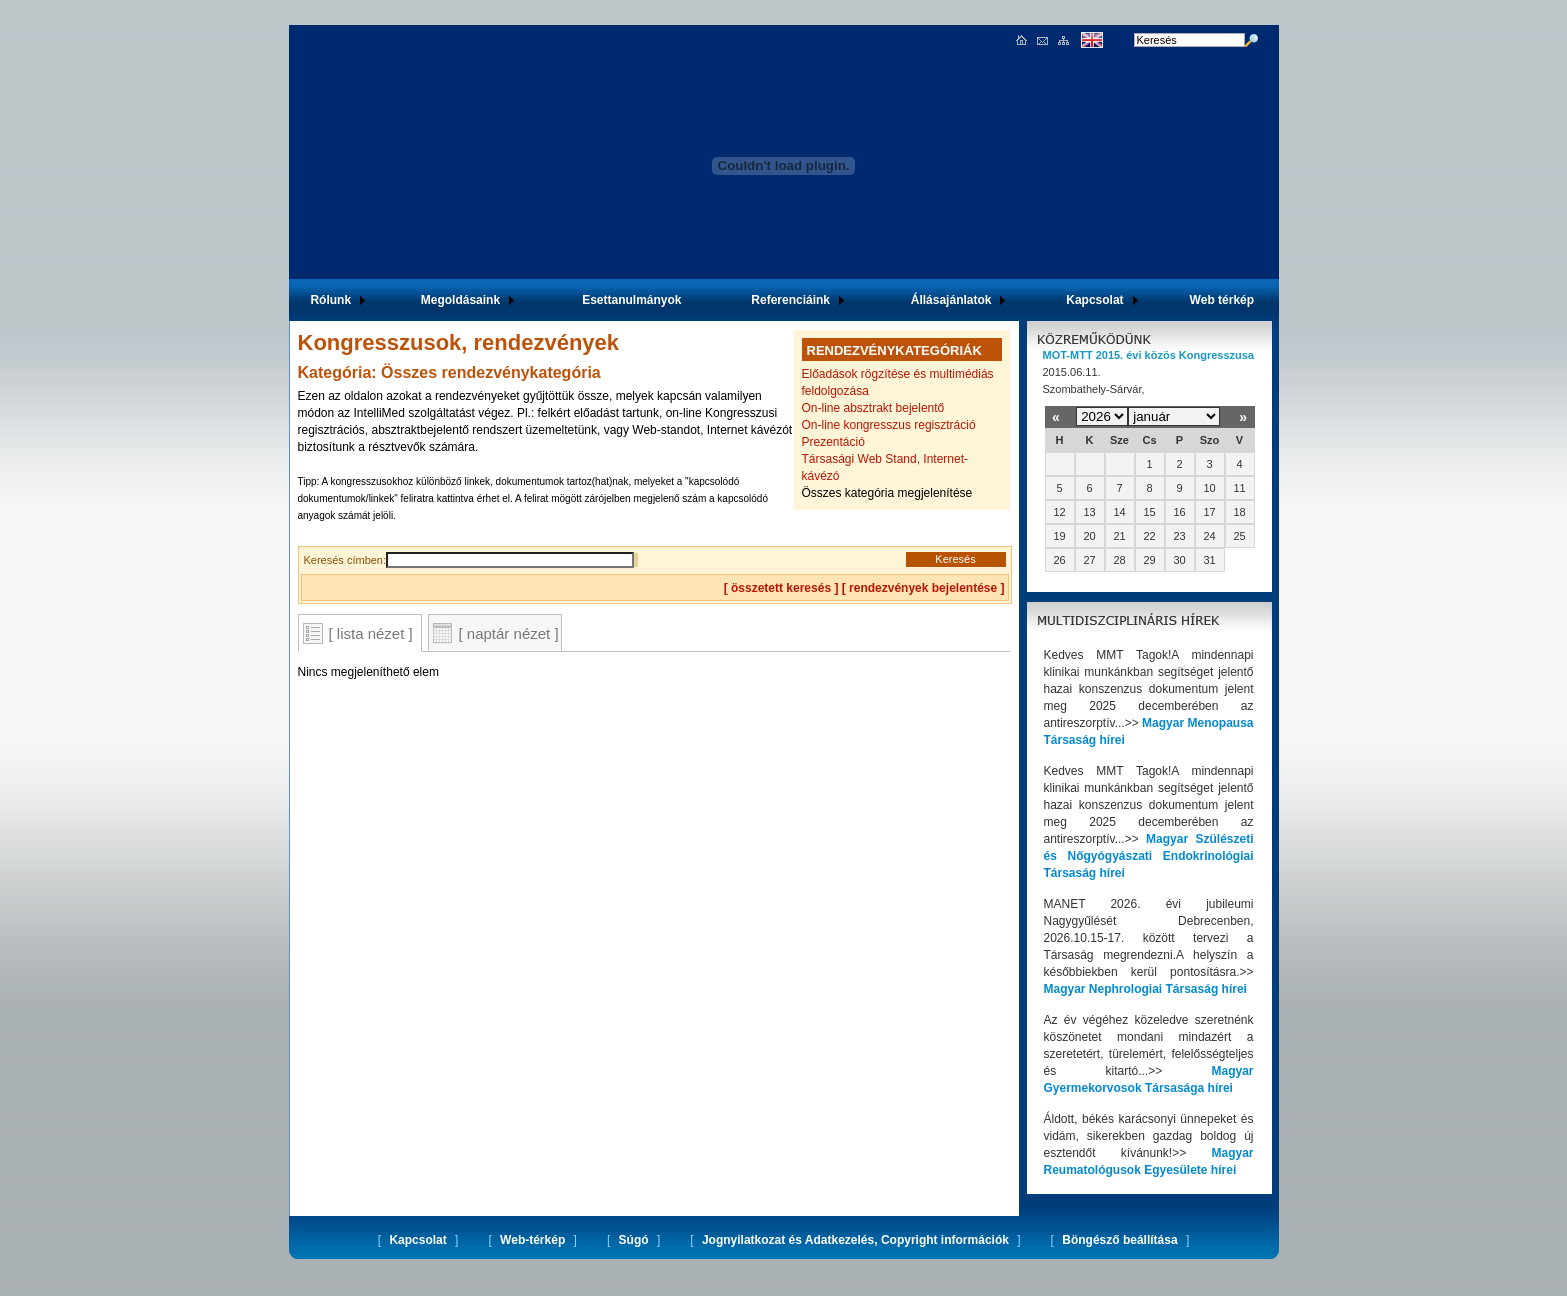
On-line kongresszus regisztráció (889, 425)
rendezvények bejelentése (923, 588)
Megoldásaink (460, 300)
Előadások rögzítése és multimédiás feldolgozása (898, 382)
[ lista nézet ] (371, 633)
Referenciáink (790, 300)
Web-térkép (532, 1240)
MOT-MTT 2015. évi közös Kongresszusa (1149, 355)
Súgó (634, 1240)
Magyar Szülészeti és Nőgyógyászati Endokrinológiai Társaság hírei (1149, 856)
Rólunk (330, 300)
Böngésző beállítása (1119, 1240)
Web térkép (1222, 300)
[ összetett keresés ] (781, 588)
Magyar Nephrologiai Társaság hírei (1145, 989)
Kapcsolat (1094, 300)
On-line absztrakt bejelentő (873, 408)
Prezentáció (833, 442)
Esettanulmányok (631, 300)
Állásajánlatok (951, 300)
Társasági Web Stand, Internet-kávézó (885, 467)
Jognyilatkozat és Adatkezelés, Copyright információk (855, 1240)
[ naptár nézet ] (509, 633)
